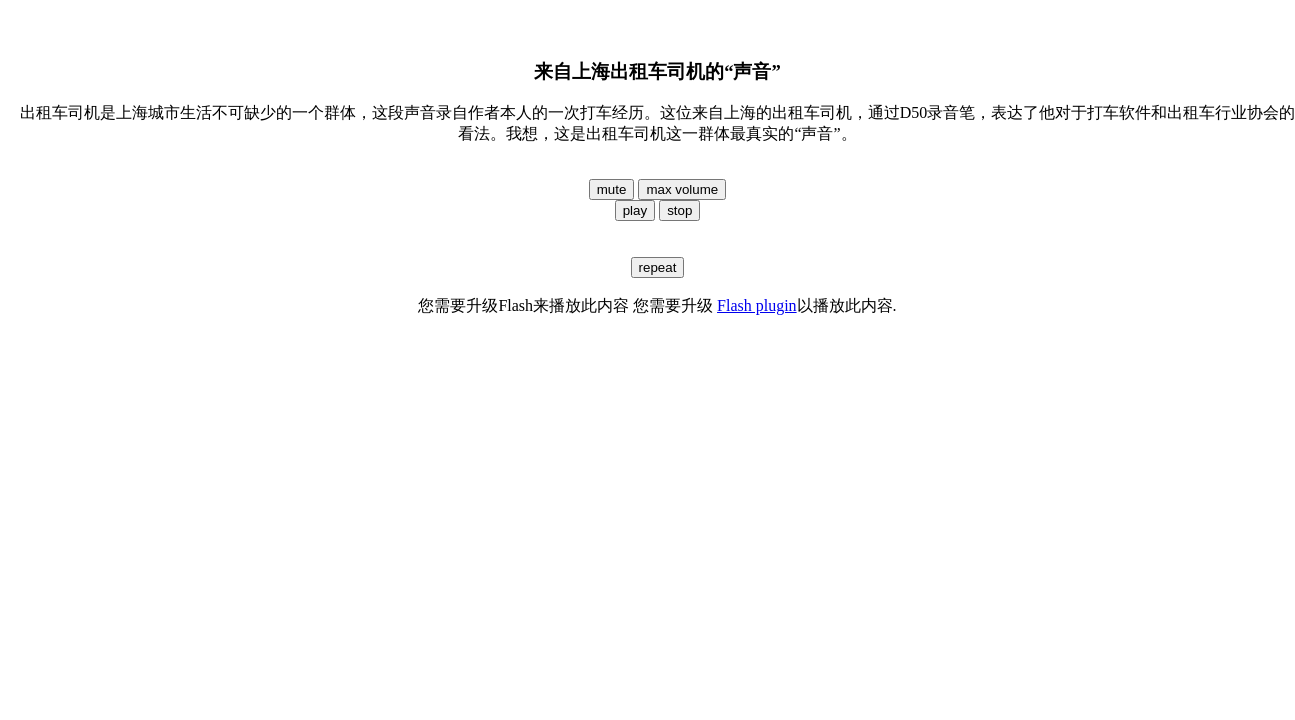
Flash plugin (757, 305)
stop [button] (679, 210)
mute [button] (612, 189)
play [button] (635, 210)
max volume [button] (682, 189)
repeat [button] (658, 267)
